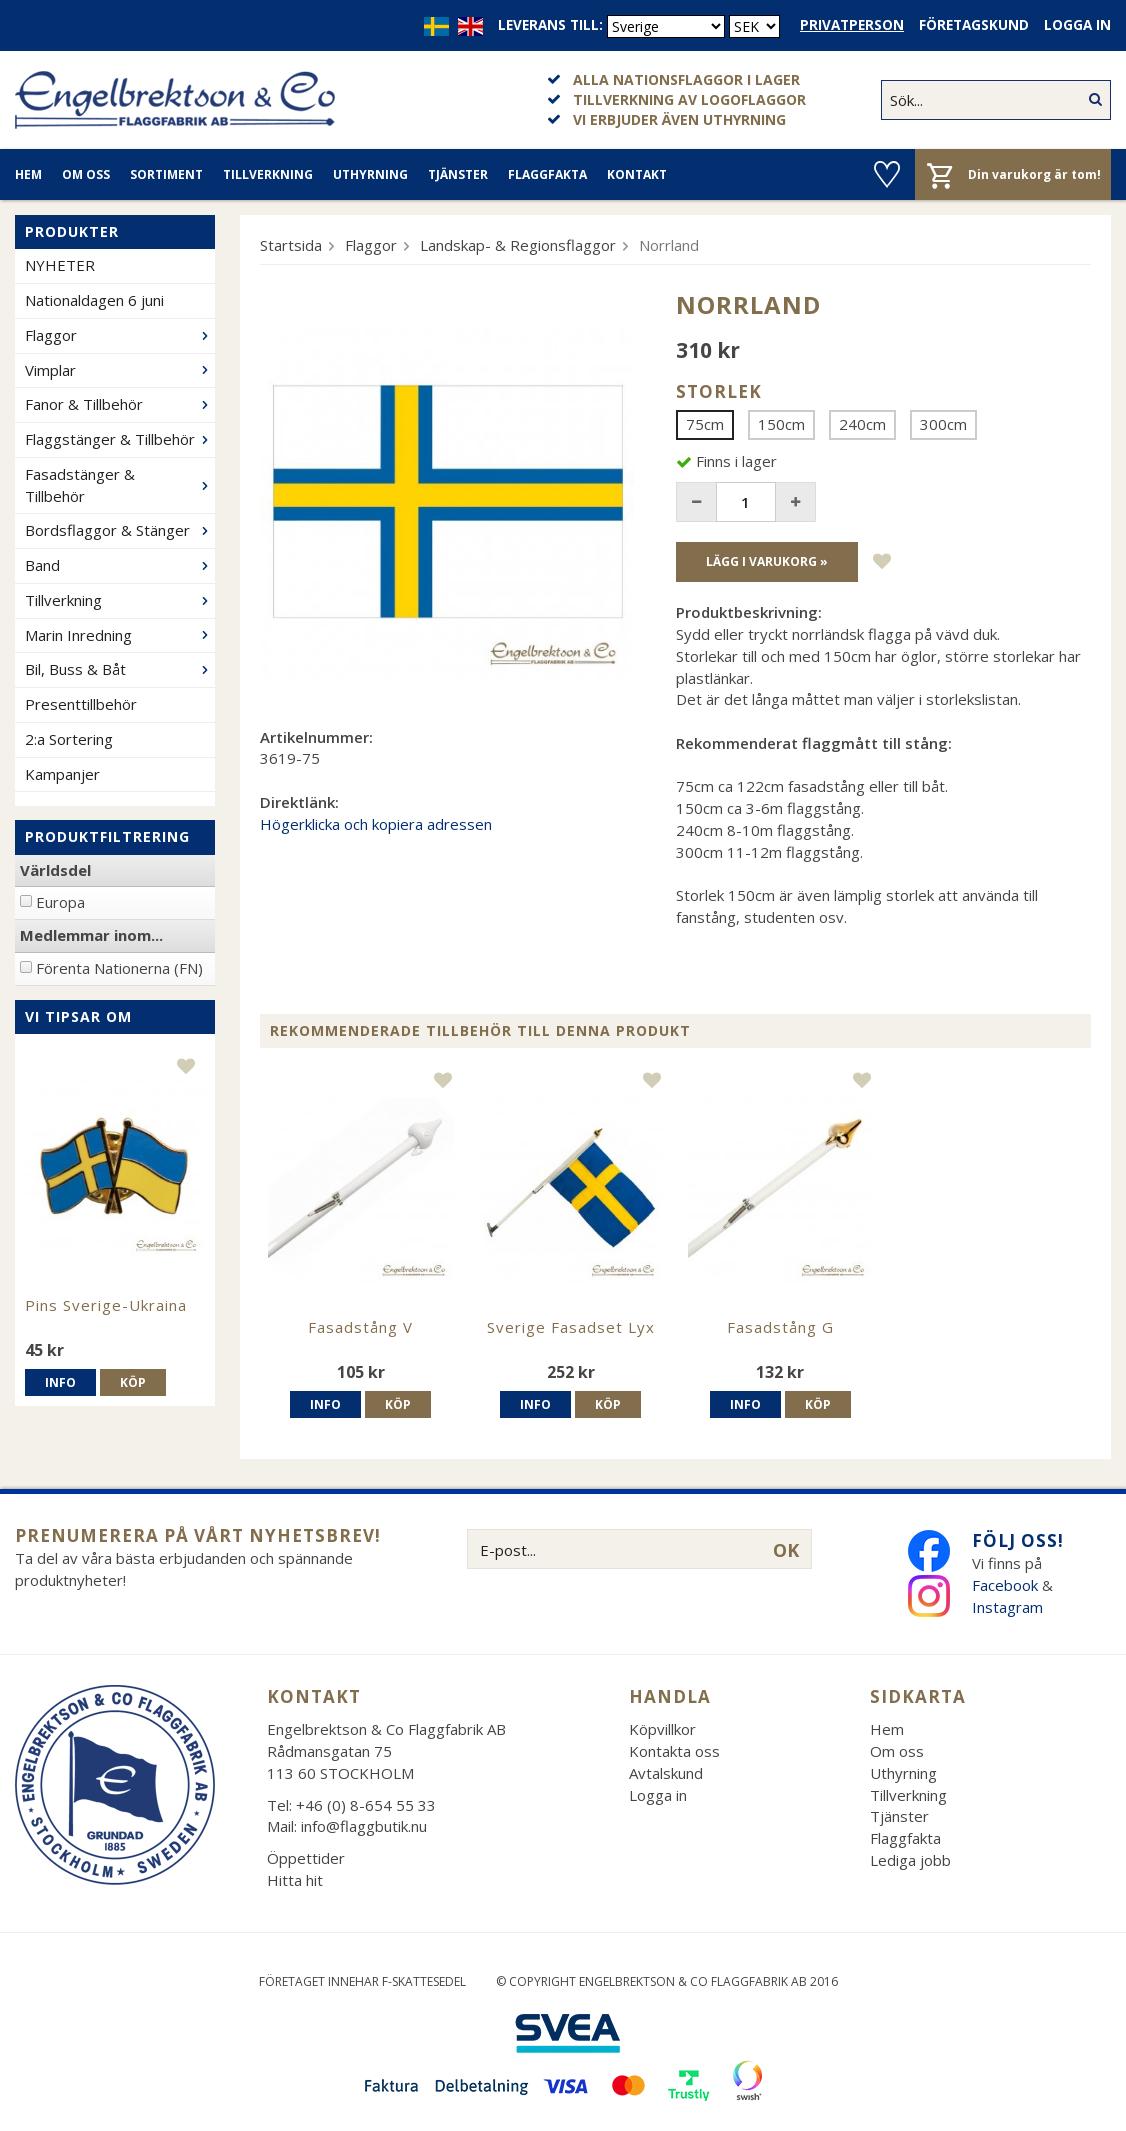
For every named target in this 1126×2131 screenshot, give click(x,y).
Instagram (1009, 1607)
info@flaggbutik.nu (364, 1826)
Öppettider (306, 1858)
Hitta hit (295, 1880)
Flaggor (120, 335)
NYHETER (60, 265)
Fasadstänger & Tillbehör (120, 485)
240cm (862, 424)
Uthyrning (370, 174)
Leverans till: (550, 25)
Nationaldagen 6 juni (94, 300)
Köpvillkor (662, 1729)
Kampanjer (62, 774)
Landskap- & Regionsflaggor (518, 245)
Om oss (86, 174)
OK (786, 1550)
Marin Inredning (120, 635)
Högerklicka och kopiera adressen (376, 824)
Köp (133, 1382)
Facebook (1005, 1585)
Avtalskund (666, 1773)
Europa (60, 902)
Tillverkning (268, 174)
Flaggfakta (547, 174)
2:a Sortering (69, 739)
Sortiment (166, 174)
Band (120, 565)
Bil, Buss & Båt (120, 669)
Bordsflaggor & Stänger (120, 530)
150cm (781, 424)
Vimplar (120, 370)
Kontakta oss (674, 1751)
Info (60, 1382)
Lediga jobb (910, 1860)
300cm (943, 424)
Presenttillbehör (81, 704)
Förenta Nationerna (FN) (119, 968)
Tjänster (458, 174)
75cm (705, 424)
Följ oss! (1018, 1540)
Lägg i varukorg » (767, 561)
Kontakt (637, 174)
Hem (28, 174)
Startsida (291, 245)
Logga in (1077, 25)
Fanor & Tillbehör (120, 404)
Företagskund (974, 25)
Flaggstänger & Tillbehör (120, 439)
